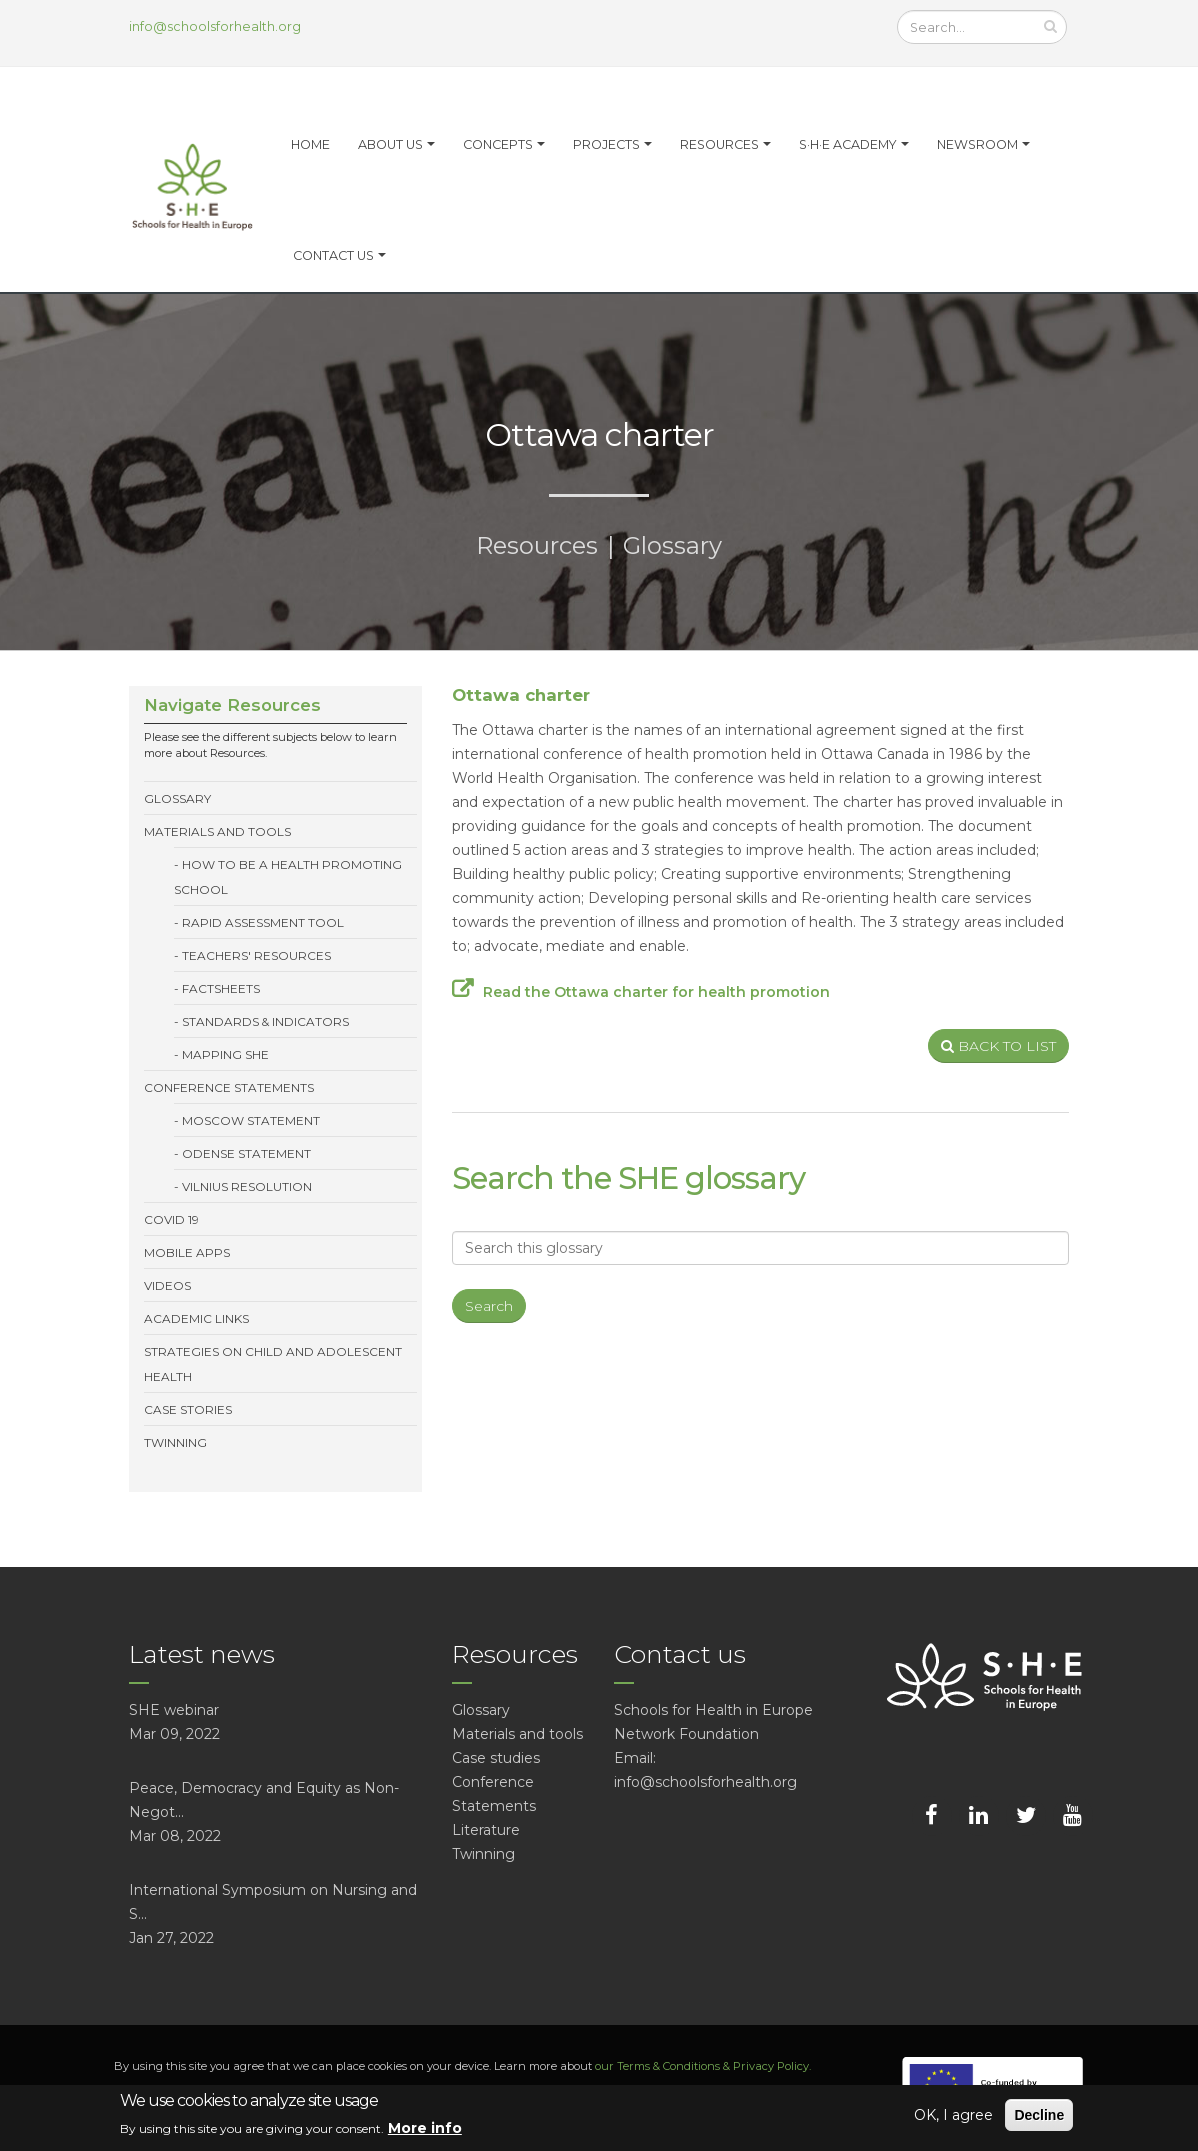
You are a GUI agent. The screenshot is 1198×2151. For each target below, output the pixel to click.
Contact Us (333, 255)
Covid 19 (171, 1219)
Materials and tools (217, 831)
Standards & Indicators (265, 1021)
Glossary (672, 545)
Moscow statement (251, 1120)
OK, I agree (953, 2115)
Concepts (498, 144)
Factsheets (221, 988)
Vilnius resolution (247, 1186)
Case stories (188, 1409)
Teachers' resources (256, 955)
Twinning (175, 1442)
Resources (719, 144)
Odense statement (246, 1153)
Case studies (496, 1758)
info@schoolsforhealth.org (215, 26)
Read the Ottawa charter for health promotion (656, 992)
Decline (1039, 2115)
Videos (167, 1285)
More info (425, 2128)
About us (390, 144)
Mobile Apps (187, 1252)
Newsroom (977, 144)
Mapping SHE (225, 1054)
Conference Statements (229, 1087)
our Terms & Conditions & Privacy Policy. (703, 2066)
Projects (606, 144)
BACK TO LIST (998, 1046)
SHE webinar (174, 1710)
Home (310, 144)
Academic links (196, 1318)
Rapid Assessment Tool (263, 922)
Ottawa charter (521, 695)
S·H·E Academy (848, 144)
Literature (486, 1830)
